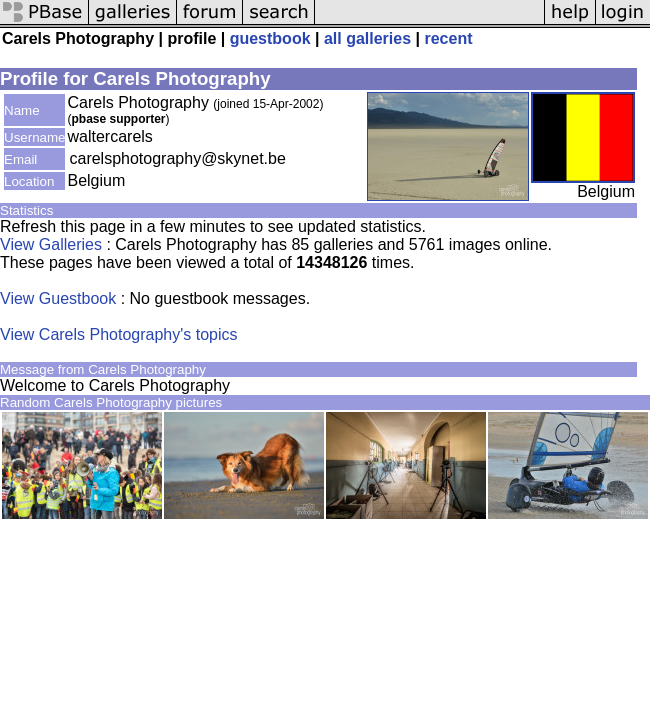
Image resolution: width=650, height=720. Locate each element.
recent (448, 38)
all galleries (367, 38)
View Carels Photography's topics (119, 334)
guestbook (270, 38)
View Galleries (51, 244)
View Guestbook (58, 298)
